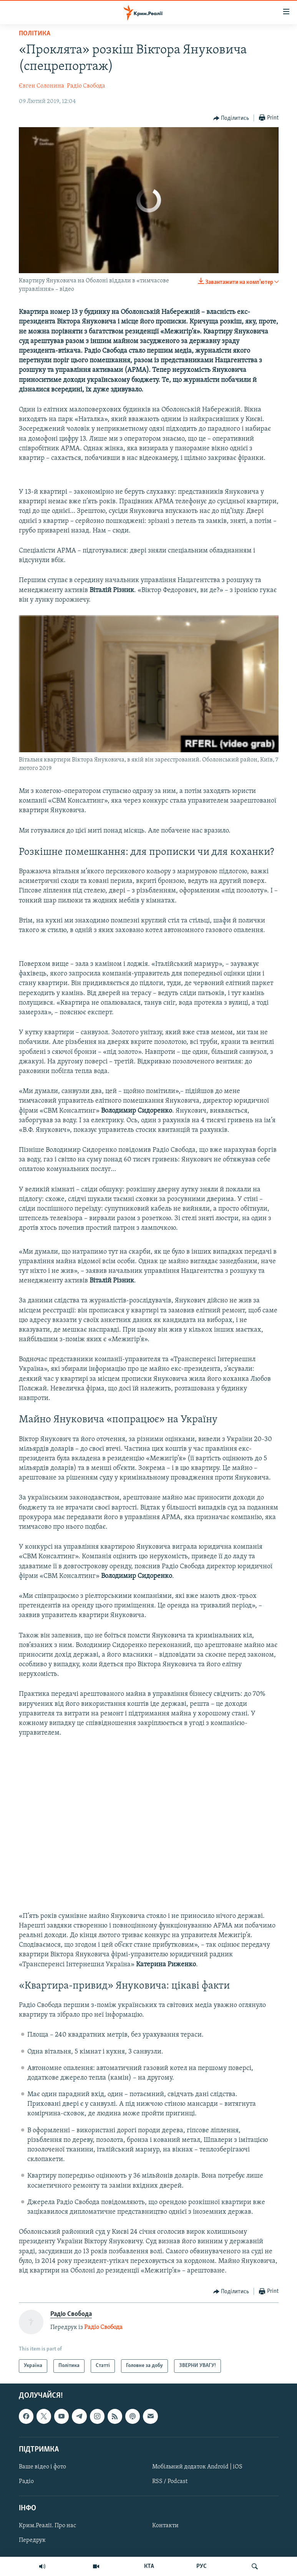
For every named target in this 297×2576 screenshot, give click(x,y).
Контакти (165, 2526)
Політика (34, 33)
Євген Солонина (41, 86)
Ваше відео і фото (42, 2466)
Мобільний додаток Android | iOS (197, 2466)
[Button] (231, 118)
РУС (201, 2566)
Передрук (32, 2540)
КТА (149, 2566)
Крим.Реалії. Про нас (47, 2526)
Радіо (26, 2481)
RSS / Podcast (169, 2481)
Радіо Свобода (86, 86)
